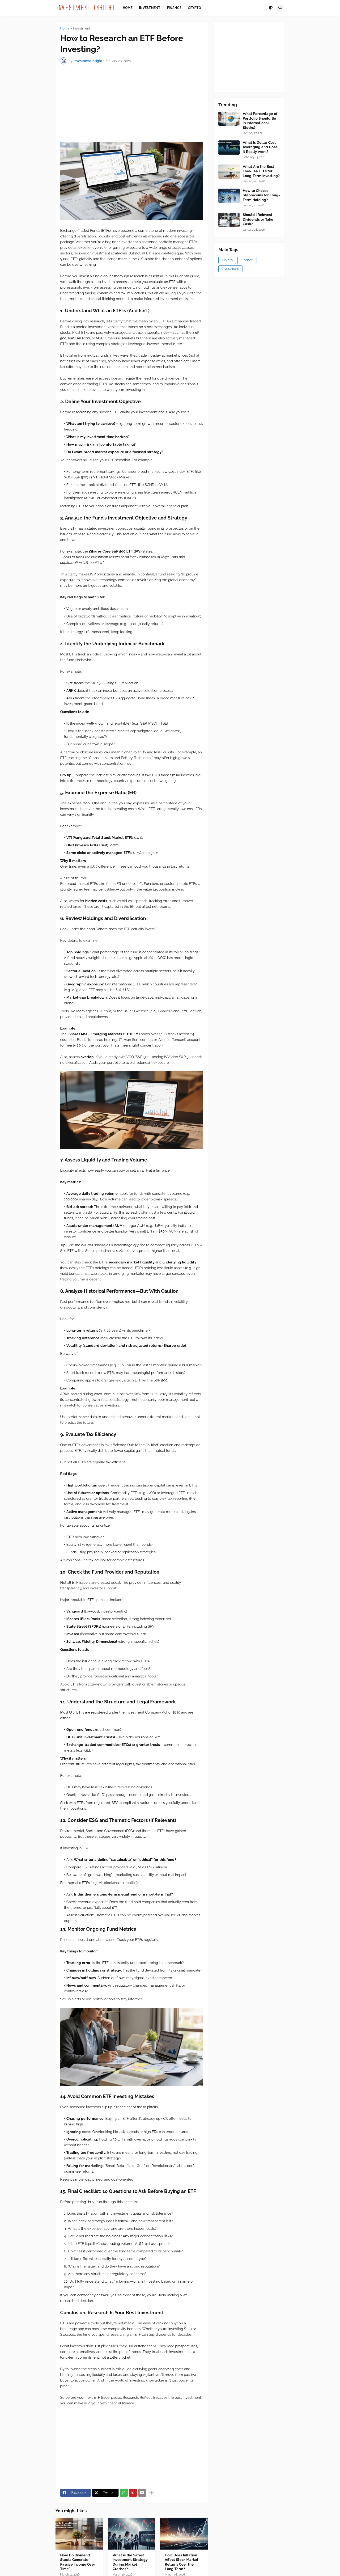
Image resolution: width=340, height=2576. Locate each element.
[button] (270, 8)
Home (64, 28)
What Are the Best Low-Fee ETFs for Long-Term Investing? (261, 171)
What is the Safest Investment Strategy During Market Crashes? (130, 2562)
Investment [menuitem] (149, 8)
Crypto (227, 260)
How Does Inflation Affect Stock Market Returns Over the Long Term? (181, 2562)
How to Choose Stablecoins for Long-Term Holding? (261, 195)
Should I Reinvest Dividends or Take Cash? (258, 219)
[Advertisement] (131, 103)
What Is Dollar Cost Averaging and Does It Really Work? (260, 147)
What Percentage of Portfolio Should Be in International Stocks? (260, 121)
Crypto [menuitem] (194, 8)
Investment (81, 28)
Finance (247, 260)
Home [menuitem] (127, 8)
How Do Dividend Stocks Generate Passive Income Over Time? (77, 2562)
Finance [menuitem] (174, 8)
